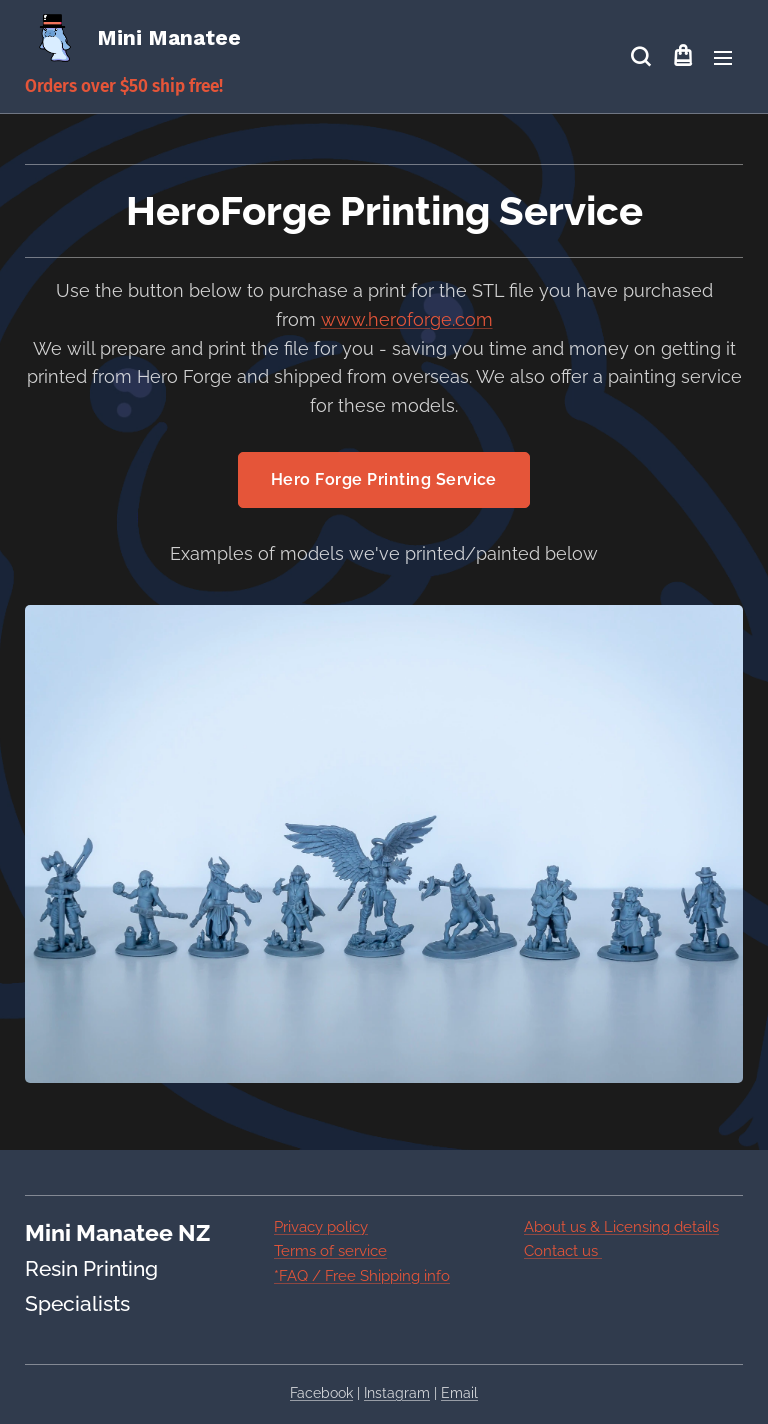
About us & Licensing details (621, 1227)
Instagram (397, 1393)
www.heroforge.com (407, 319)
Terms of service (330, 1251)
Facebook (321, 1393)
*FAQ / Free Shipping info (362, 1276)
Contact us (563, 1251)
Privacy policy (321, 1227)
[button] (640, 57)
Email (459, 1393)
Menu (723, 58)
